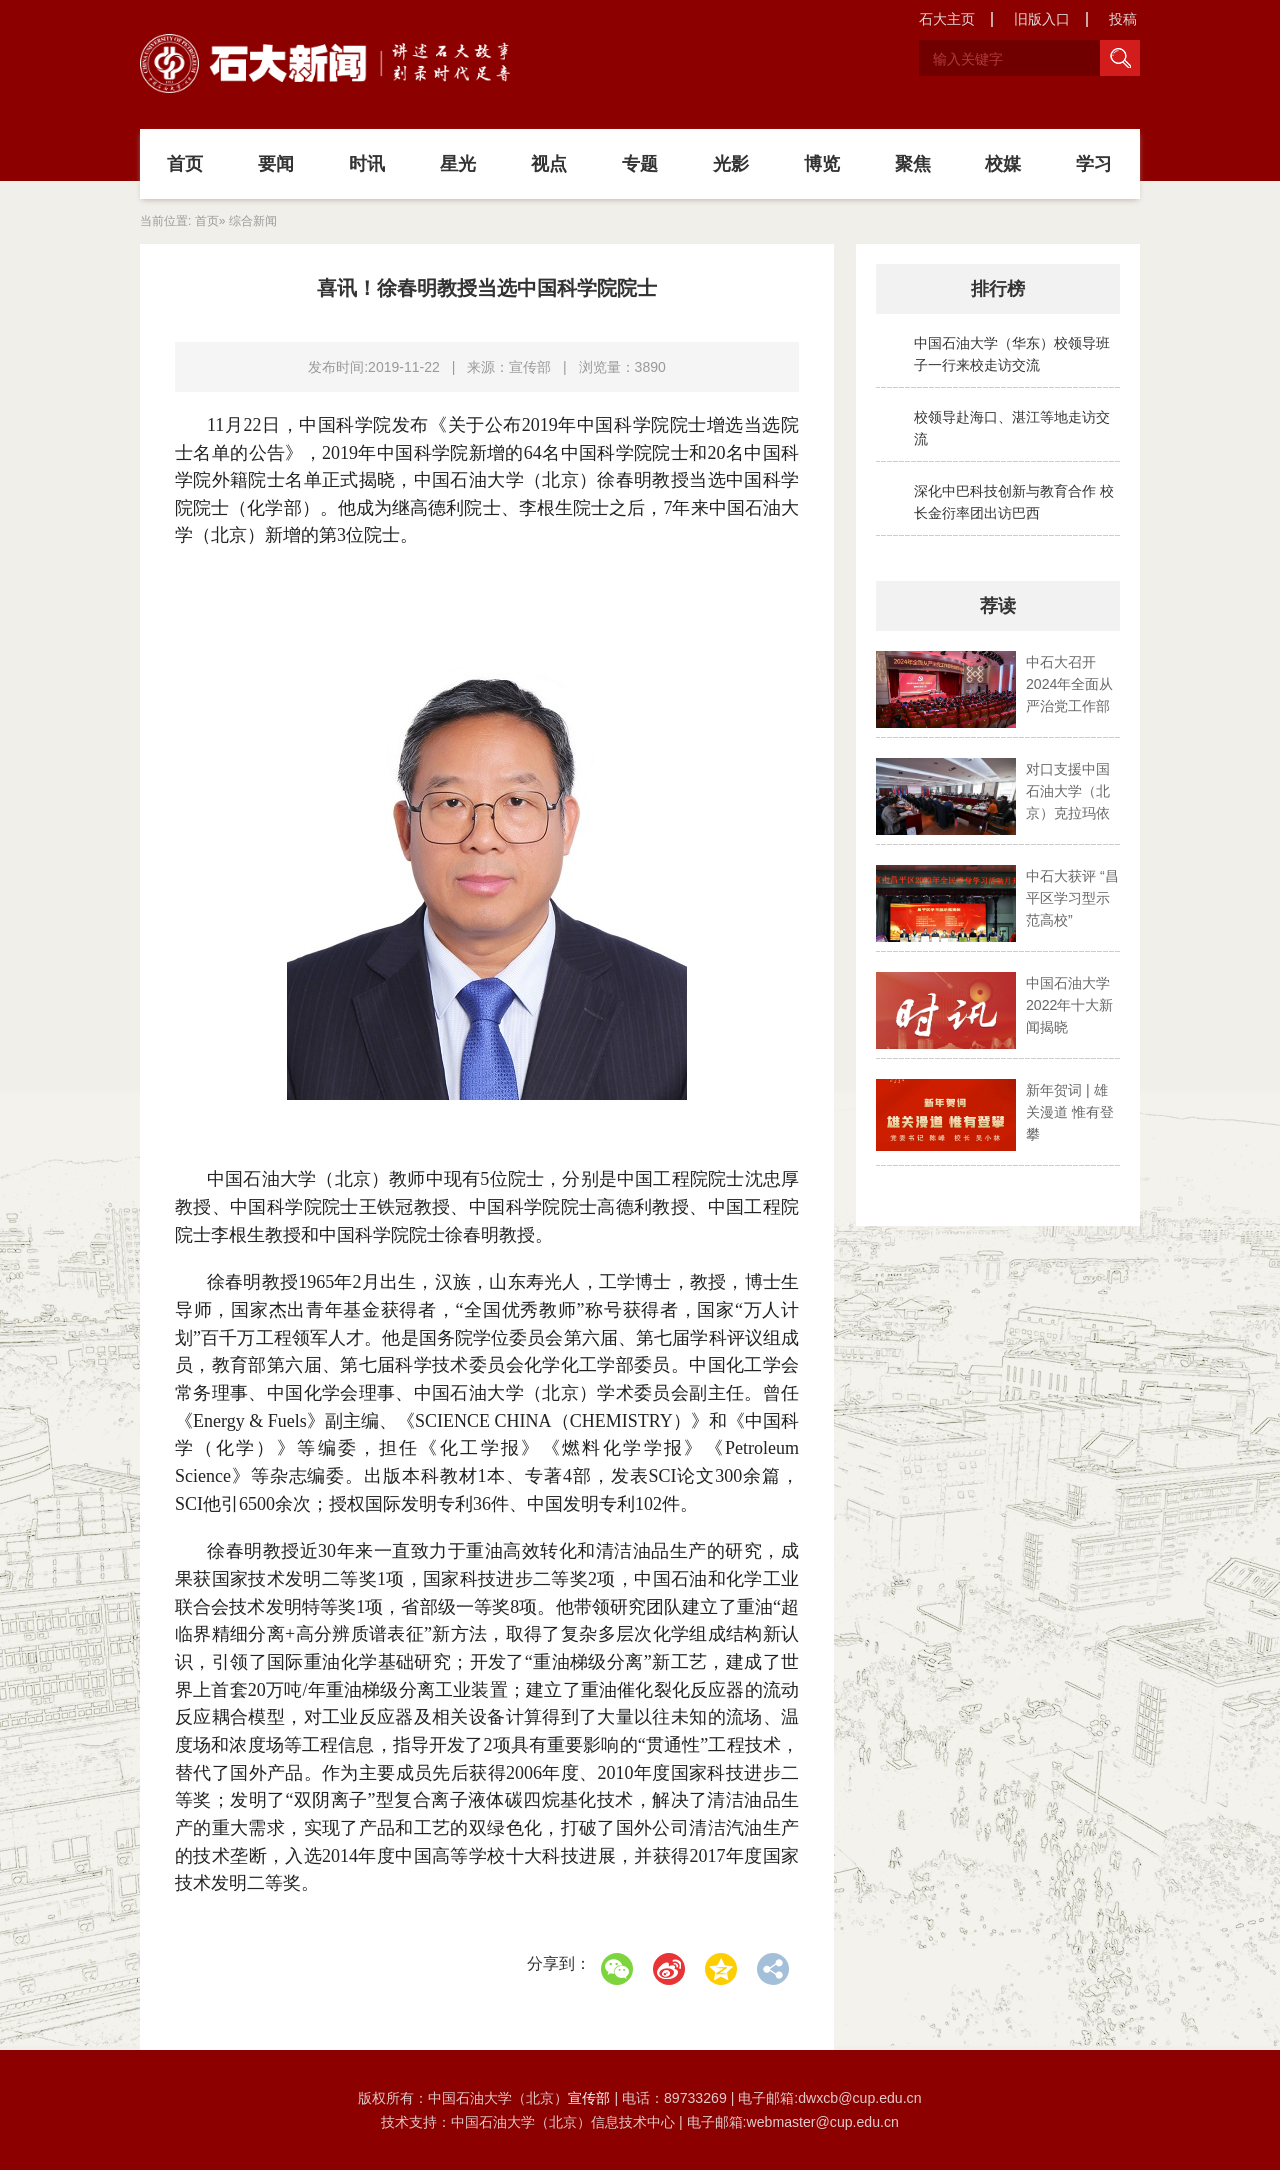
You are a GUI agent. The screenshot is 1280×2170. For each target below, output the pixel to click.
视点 (549, 164)
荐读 (998, 606)
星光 (458, 164)
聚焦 (913, 164)
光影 (731, 164)
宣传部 (591, 2098)
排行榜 (998, 289)
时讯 (367, 164)
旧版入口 (1042, 19)
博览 (822, 164)
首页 (185, 164)
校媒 (1003, 164)
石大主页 (947, 19)
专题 (640, 164)
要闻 (276, 164)
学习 (1094, 164)
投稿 (1123, 19)
